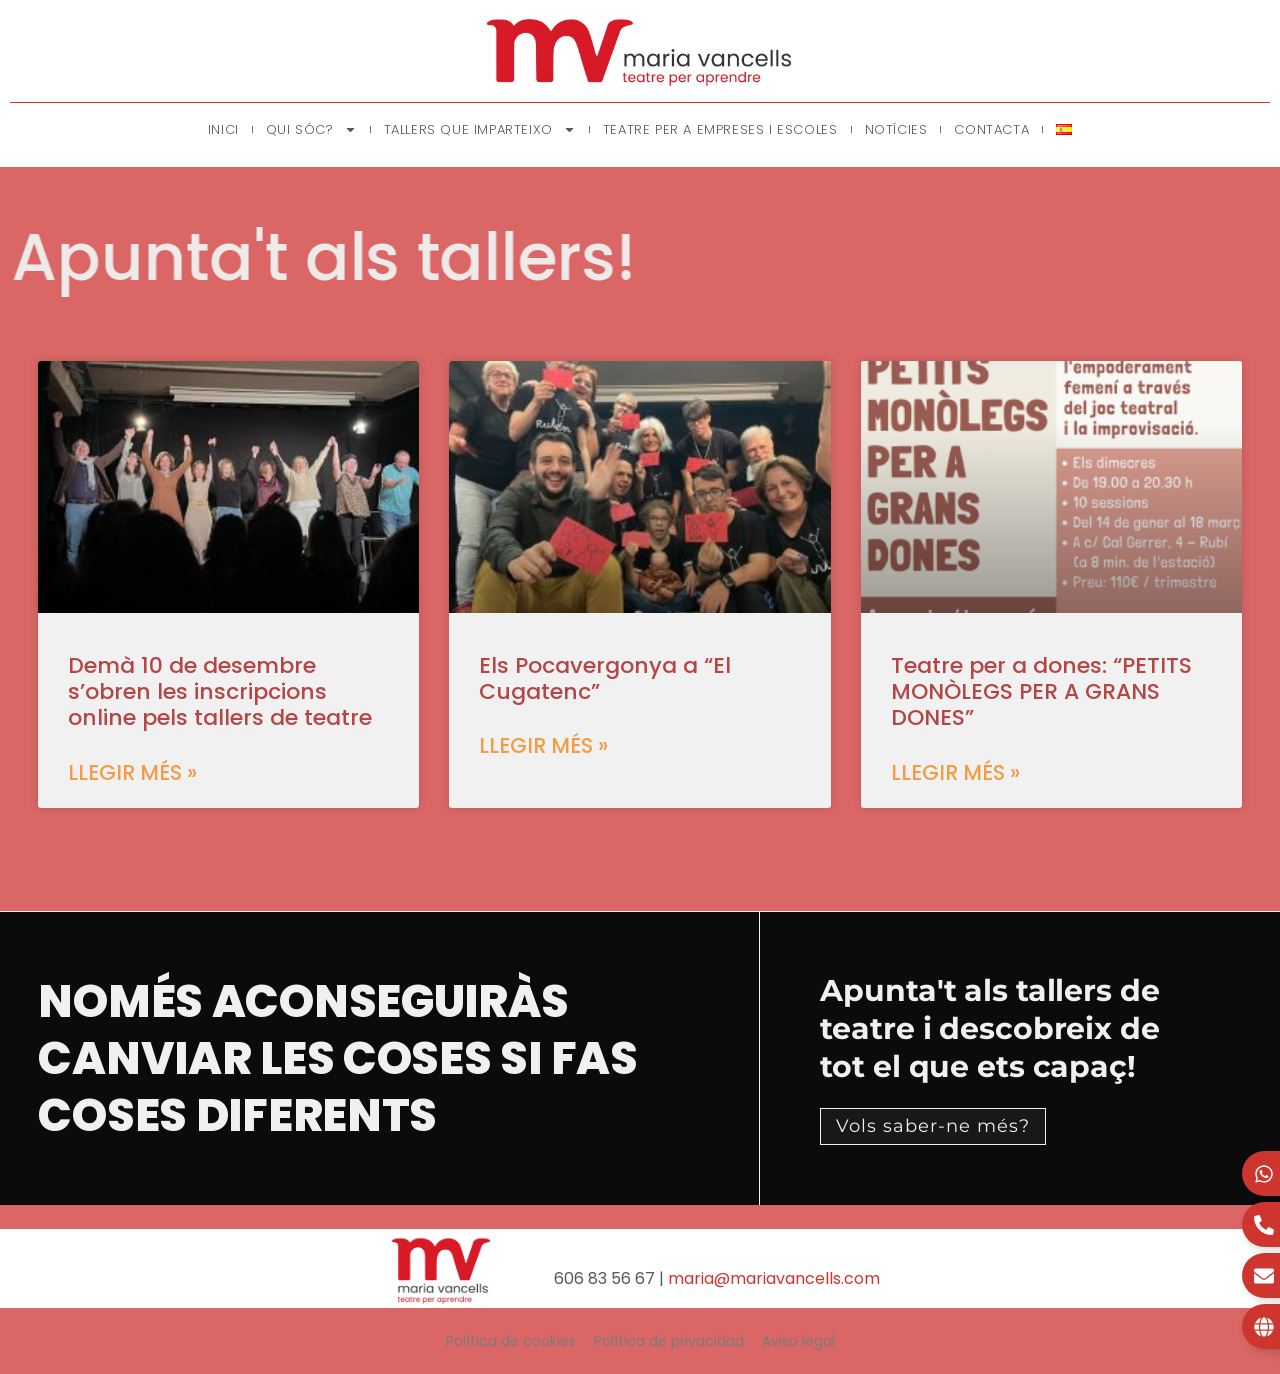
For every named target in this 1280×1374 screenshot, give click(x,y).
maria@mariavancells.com (774, 1278)
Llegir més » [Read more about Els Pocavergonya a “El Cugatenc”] (543, 745)
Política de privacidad (669, 1341)
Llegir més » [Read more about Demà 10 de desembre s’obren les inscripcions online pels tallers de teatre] (132, 772)
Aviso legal (798, 1341)
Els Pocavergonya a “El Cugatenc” (605, 678)
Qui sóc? (311, 129)
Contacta (991, 129)
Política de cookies (511, 1341)
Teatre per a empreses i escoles (720, 129)
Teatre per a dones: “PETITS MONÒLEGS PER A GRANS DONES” (1041, 692)
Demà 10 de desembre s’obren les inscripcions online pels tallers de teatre (220, 692)
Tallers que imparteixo (480, 129)
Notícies (896, 129)
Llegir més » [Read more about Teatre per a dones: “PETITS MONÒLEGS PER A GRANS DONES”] (955, 772)
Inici (223, 129)
